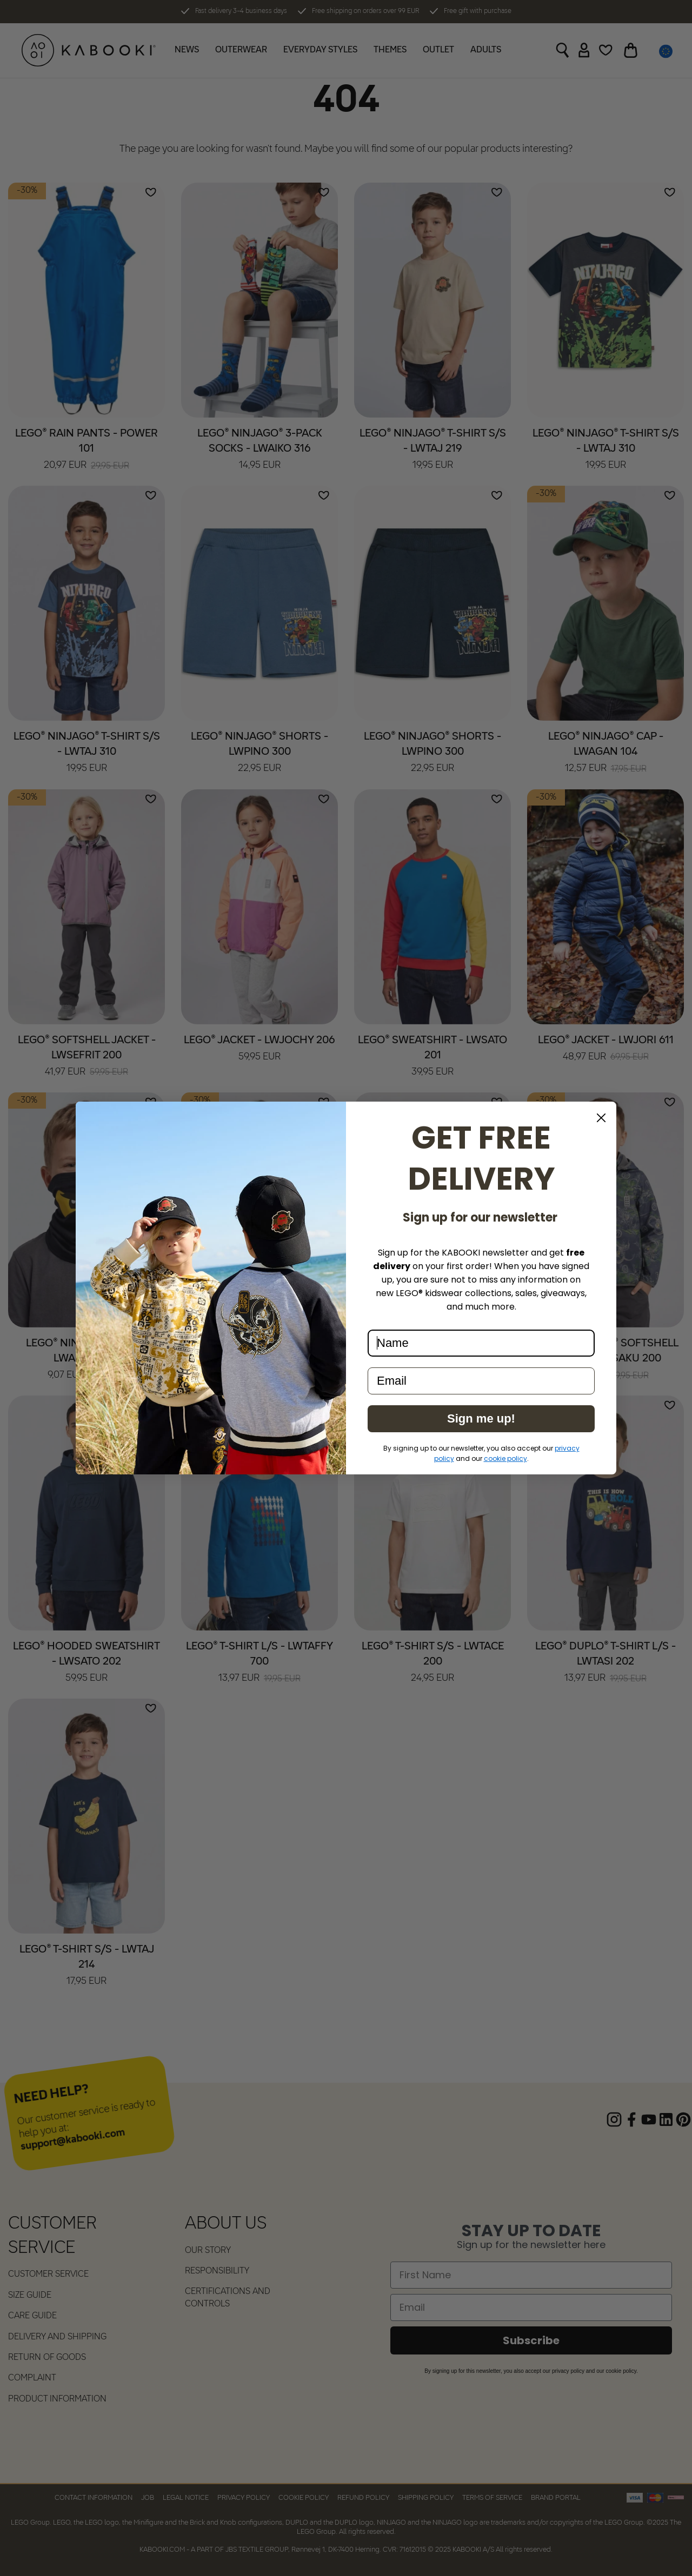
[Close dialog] (601, 1118)
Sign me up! (481, 1418)
